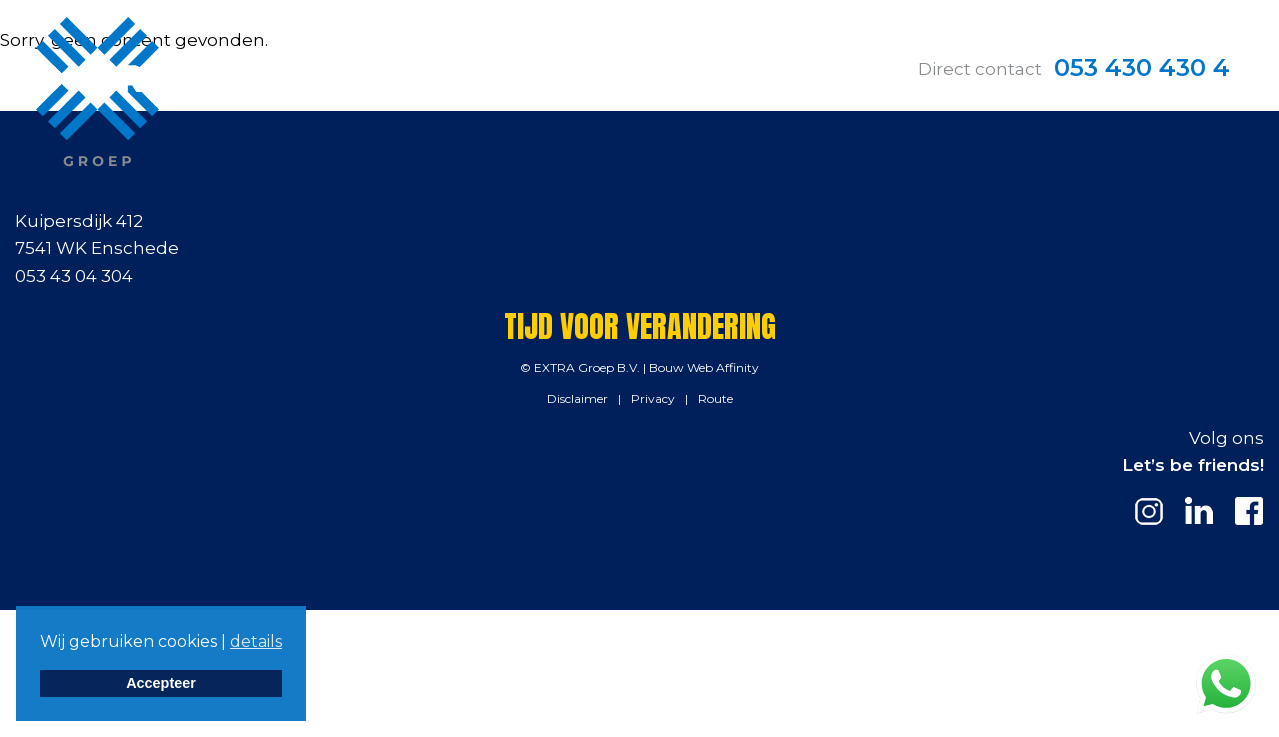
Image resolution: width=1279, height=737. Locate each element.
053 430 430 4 (1142, 67)
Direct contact (980, 69)
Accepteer (161, 683)
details (256, 641)
